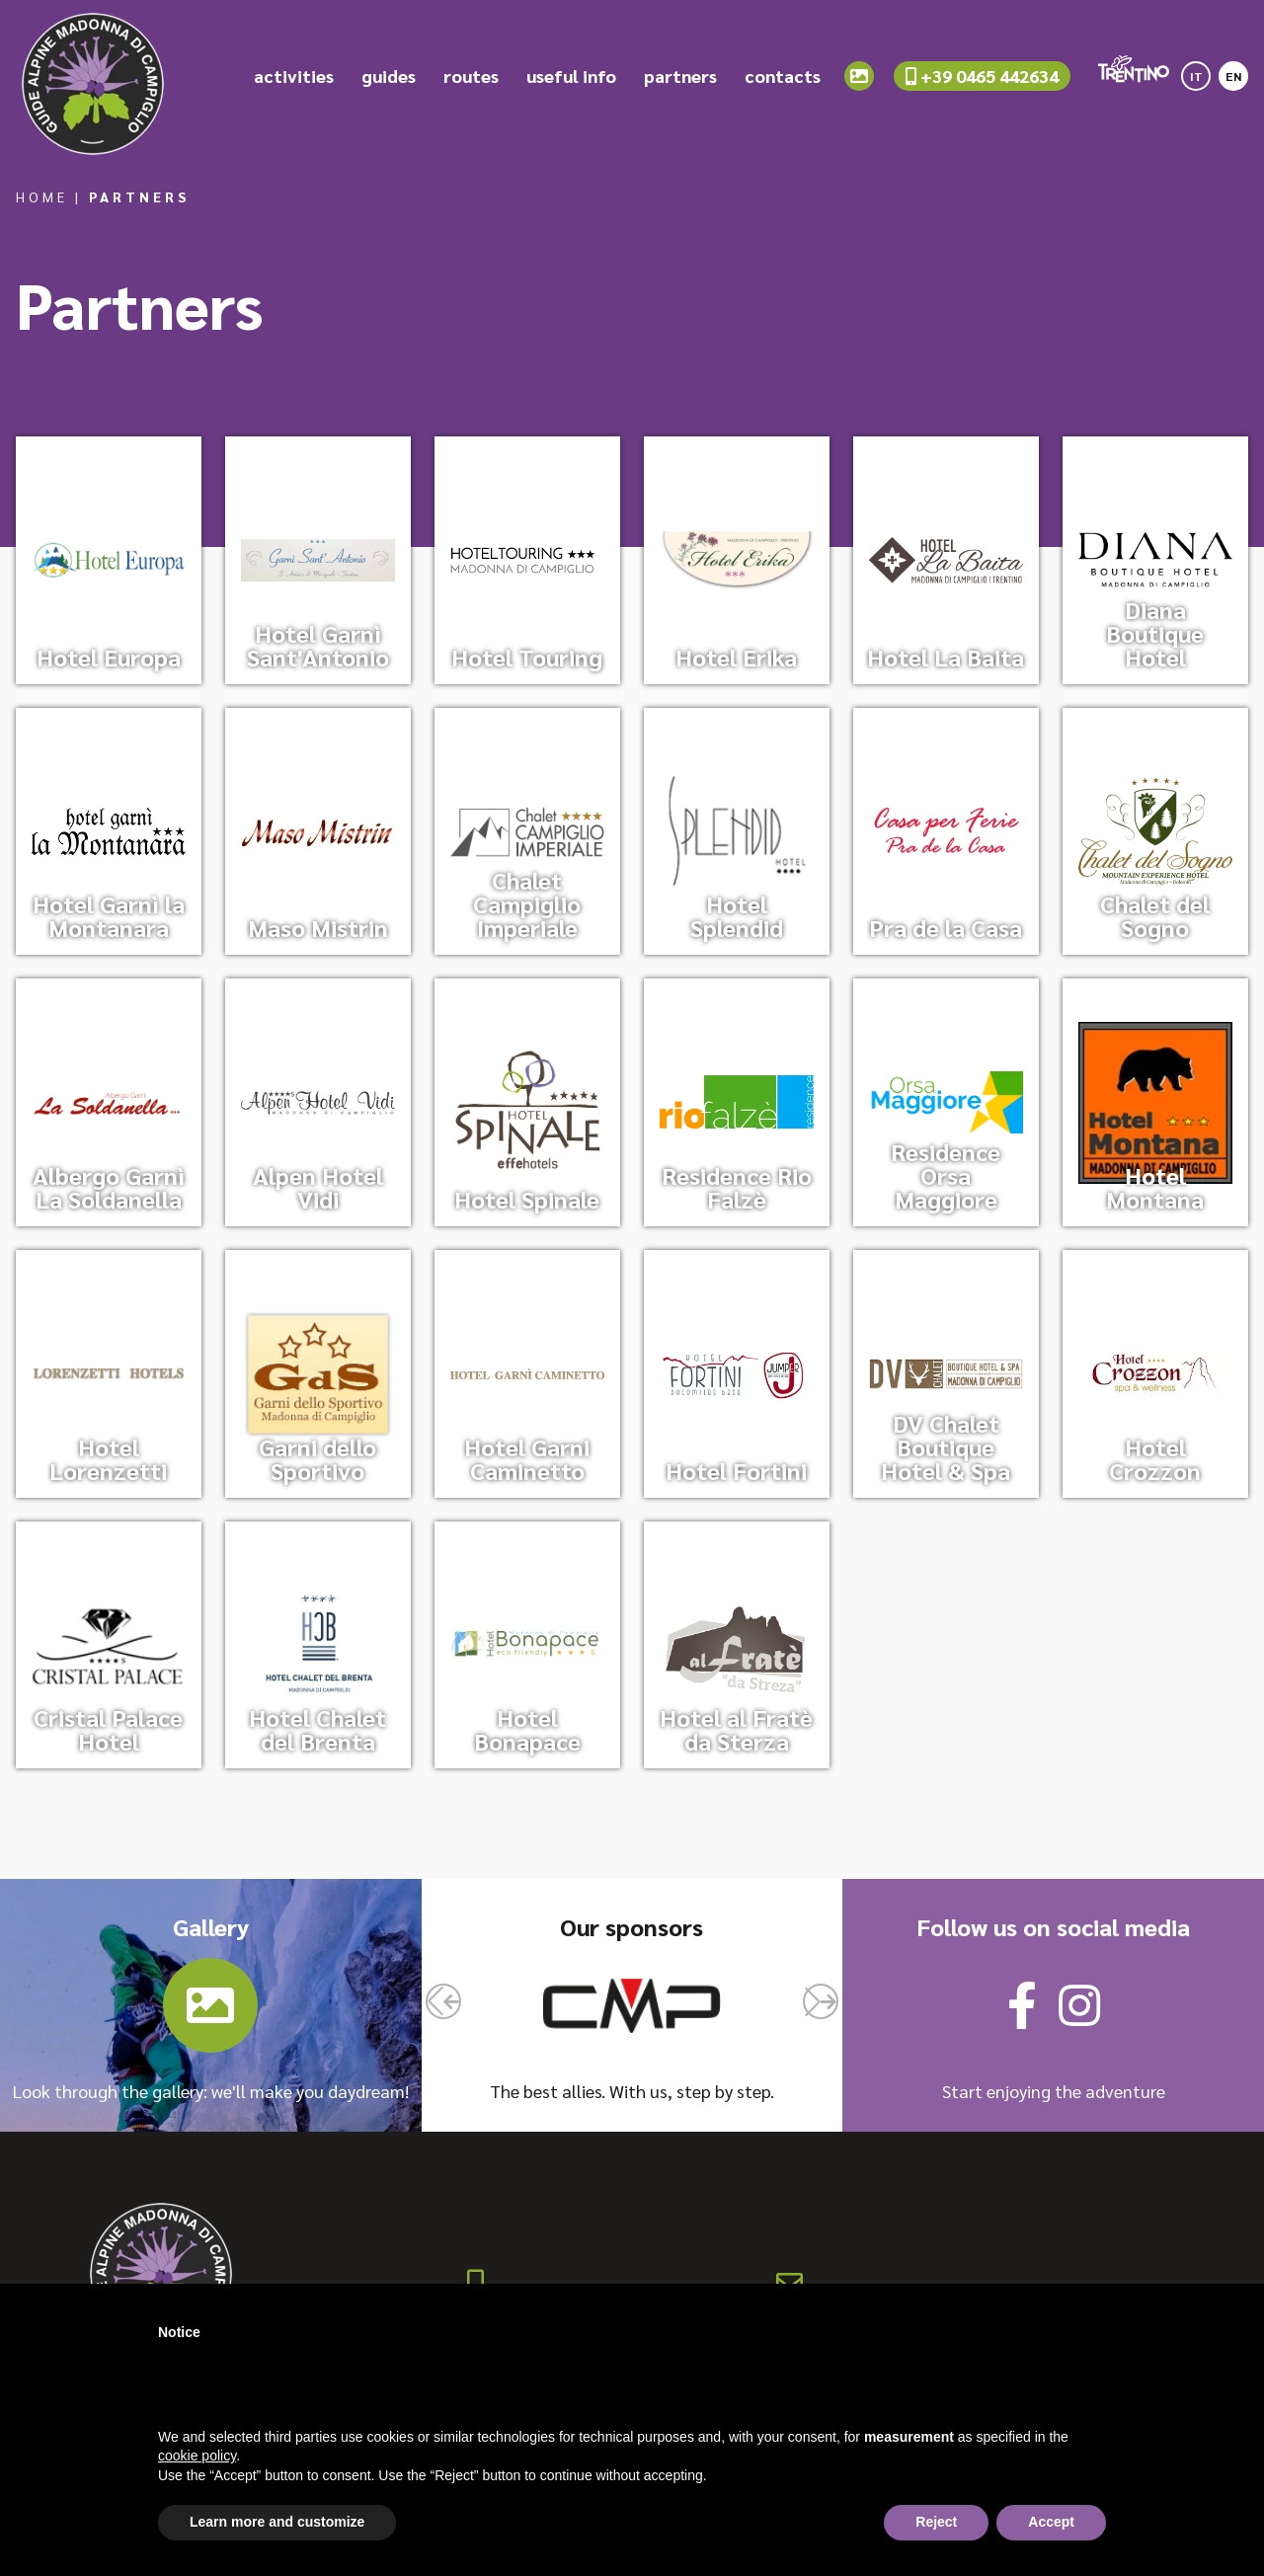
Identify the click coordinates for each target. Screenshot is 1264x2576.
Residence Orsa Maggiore (945, 1174)
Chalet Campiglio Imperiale (527, 903)
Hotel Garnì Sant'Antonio (318, 644)
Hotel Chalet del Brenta (317, 1729)
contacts (783, 88)
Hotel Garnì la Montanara (109, 915)
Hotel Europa (109, 656)
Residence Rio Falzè (737, 1186)
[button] (443, 2001)
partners (680, 88)
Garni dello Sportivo (317, 1458)
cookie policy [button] (197, 2455)
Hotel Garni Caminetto (527, 1458)
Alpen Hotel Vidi (318, 1186)
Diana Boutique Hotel (1155, 632)
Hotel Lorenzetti (108, 1458)
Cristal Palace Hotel (108, 1729)
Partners (139, 196)
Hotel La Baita (945, 656)
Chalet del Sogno (1155, 915)
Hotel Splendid (736, 915)
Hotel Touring (526, 656)
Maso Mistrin (318, 927)
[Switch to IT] (1196, 81)
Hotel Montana (1155, 1186)
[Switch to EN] (1233, 81)
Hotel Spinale (526, 1198)
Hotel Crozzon (1155, 1458)
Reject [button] (936, 2522)
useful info (571, 88)
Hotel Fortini (736, 1470)
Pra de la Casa (945, 927)
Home (42, 196)
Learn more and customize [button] (277, 2522)
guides (388, 88)
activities (294, 88)
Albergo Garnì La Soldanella (109, 1186)
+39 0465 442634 (982, 87)
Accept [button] (1051, 2522)
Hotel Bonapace (527, 1729)
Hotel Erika (736, 656)
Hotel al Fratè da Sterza (736, 1729)
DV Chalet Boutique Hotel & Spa (945, 1446)
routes (471, 88)
